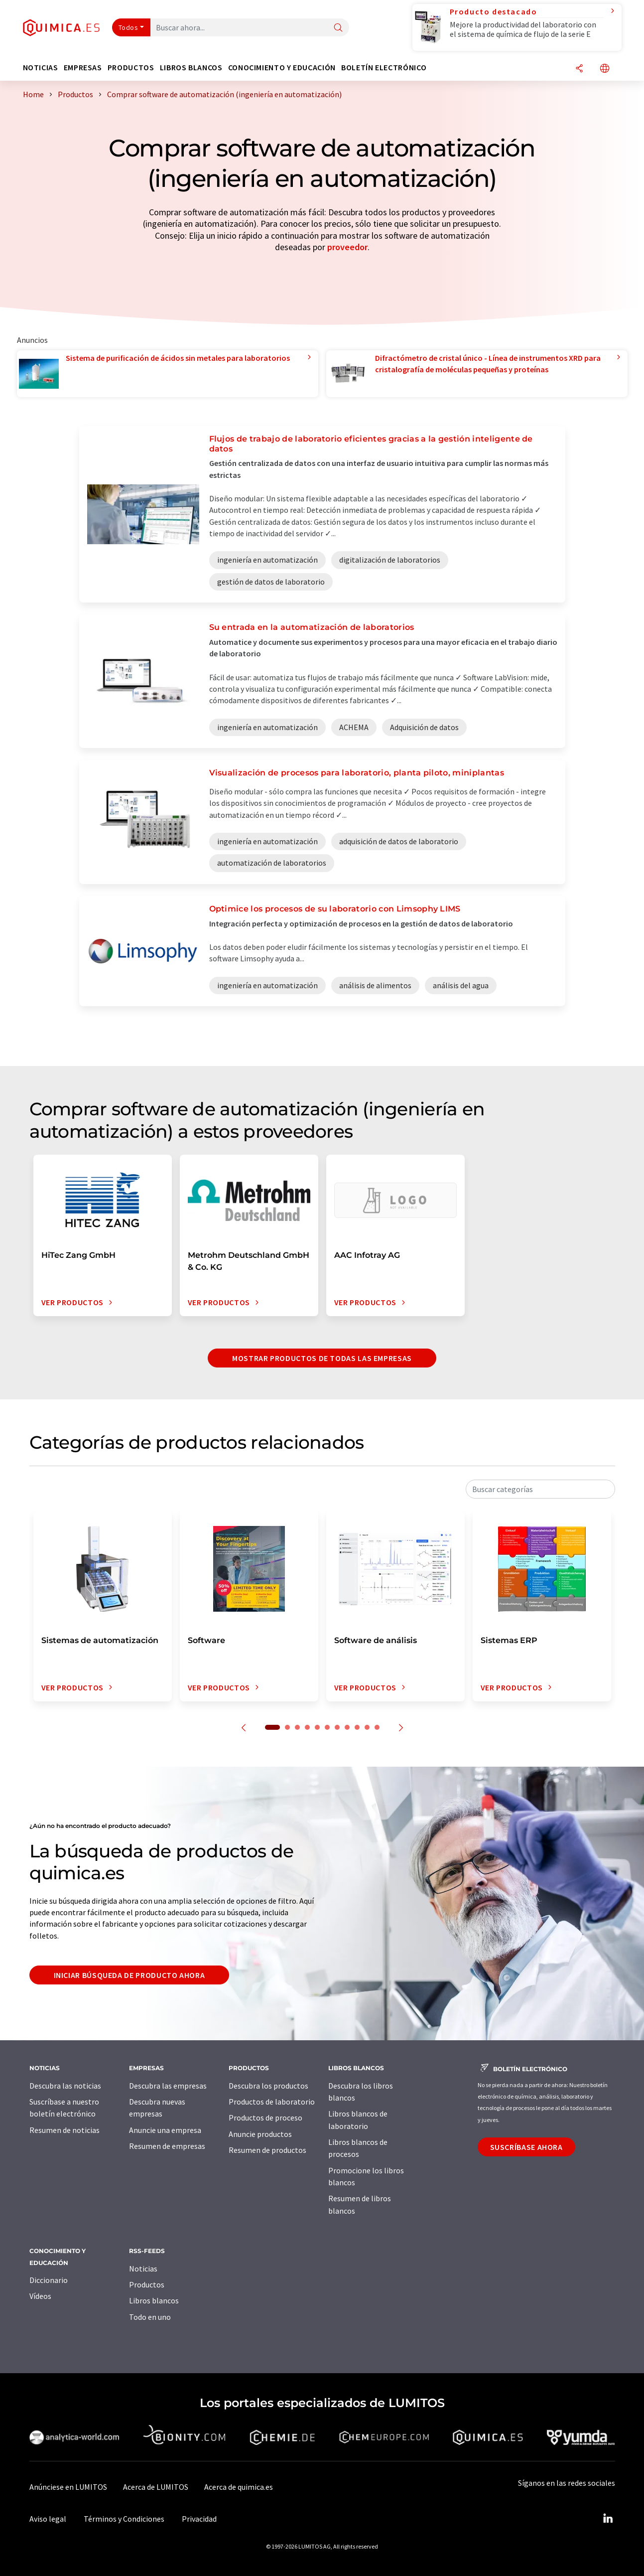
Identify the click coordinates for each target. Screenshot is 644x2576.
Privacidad (199, 2519)
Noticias (143, 2268)
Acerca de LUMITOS (155, 2487)
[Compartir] (579, 69)
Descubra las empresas (168, 2086)
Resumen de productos (267, 2150)
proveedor (347, 247)
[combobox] (540, 1489)
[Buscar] (338, 28)
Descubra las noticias (65, 2086)
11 (377, 1727)
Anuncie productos (260, 2134)
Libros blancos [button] (191, 67)
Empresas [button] (83, 67)
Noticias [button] (40, 67)
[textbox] (540, 1489)
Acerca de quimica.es (238, 2487)
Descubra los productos (268, 2086)
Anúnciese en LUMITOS (68, 2487)
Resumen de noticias (64, 2130)
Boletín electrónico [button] (383, 67)
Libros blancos (154, 2300)
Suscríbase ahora (526, 2147)
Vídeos (40, 2296)
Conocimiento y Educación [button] (282, 67)
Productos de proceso (265, 2117)
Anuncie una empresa (165, 2130)
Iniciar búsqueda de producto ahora (129, 1975)
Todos (128, 27)
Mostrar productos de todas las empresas (322, 1358)
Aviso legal (47, 2519)
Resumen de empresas (167, 2146)
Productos (146, 2284)
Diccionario (48, 2280)
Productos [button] (131, 67)
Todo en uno (150, 2317)
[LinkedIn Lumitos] (608, 2519)
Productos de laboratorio (272, 2102)
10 (367, 1727)
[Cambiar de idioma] (605, 69)
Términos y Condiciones (124, 2519)
